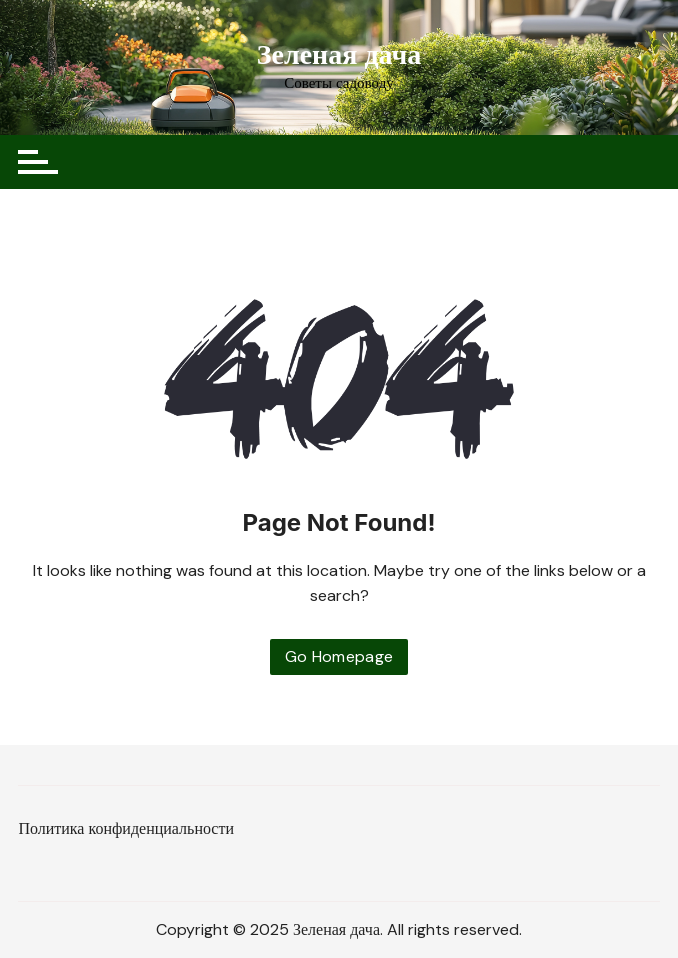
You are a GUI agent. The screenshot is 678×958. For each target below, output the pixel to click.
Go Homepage (339, 656)
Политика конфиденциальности (126, 828)
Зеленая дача (339, 54)
